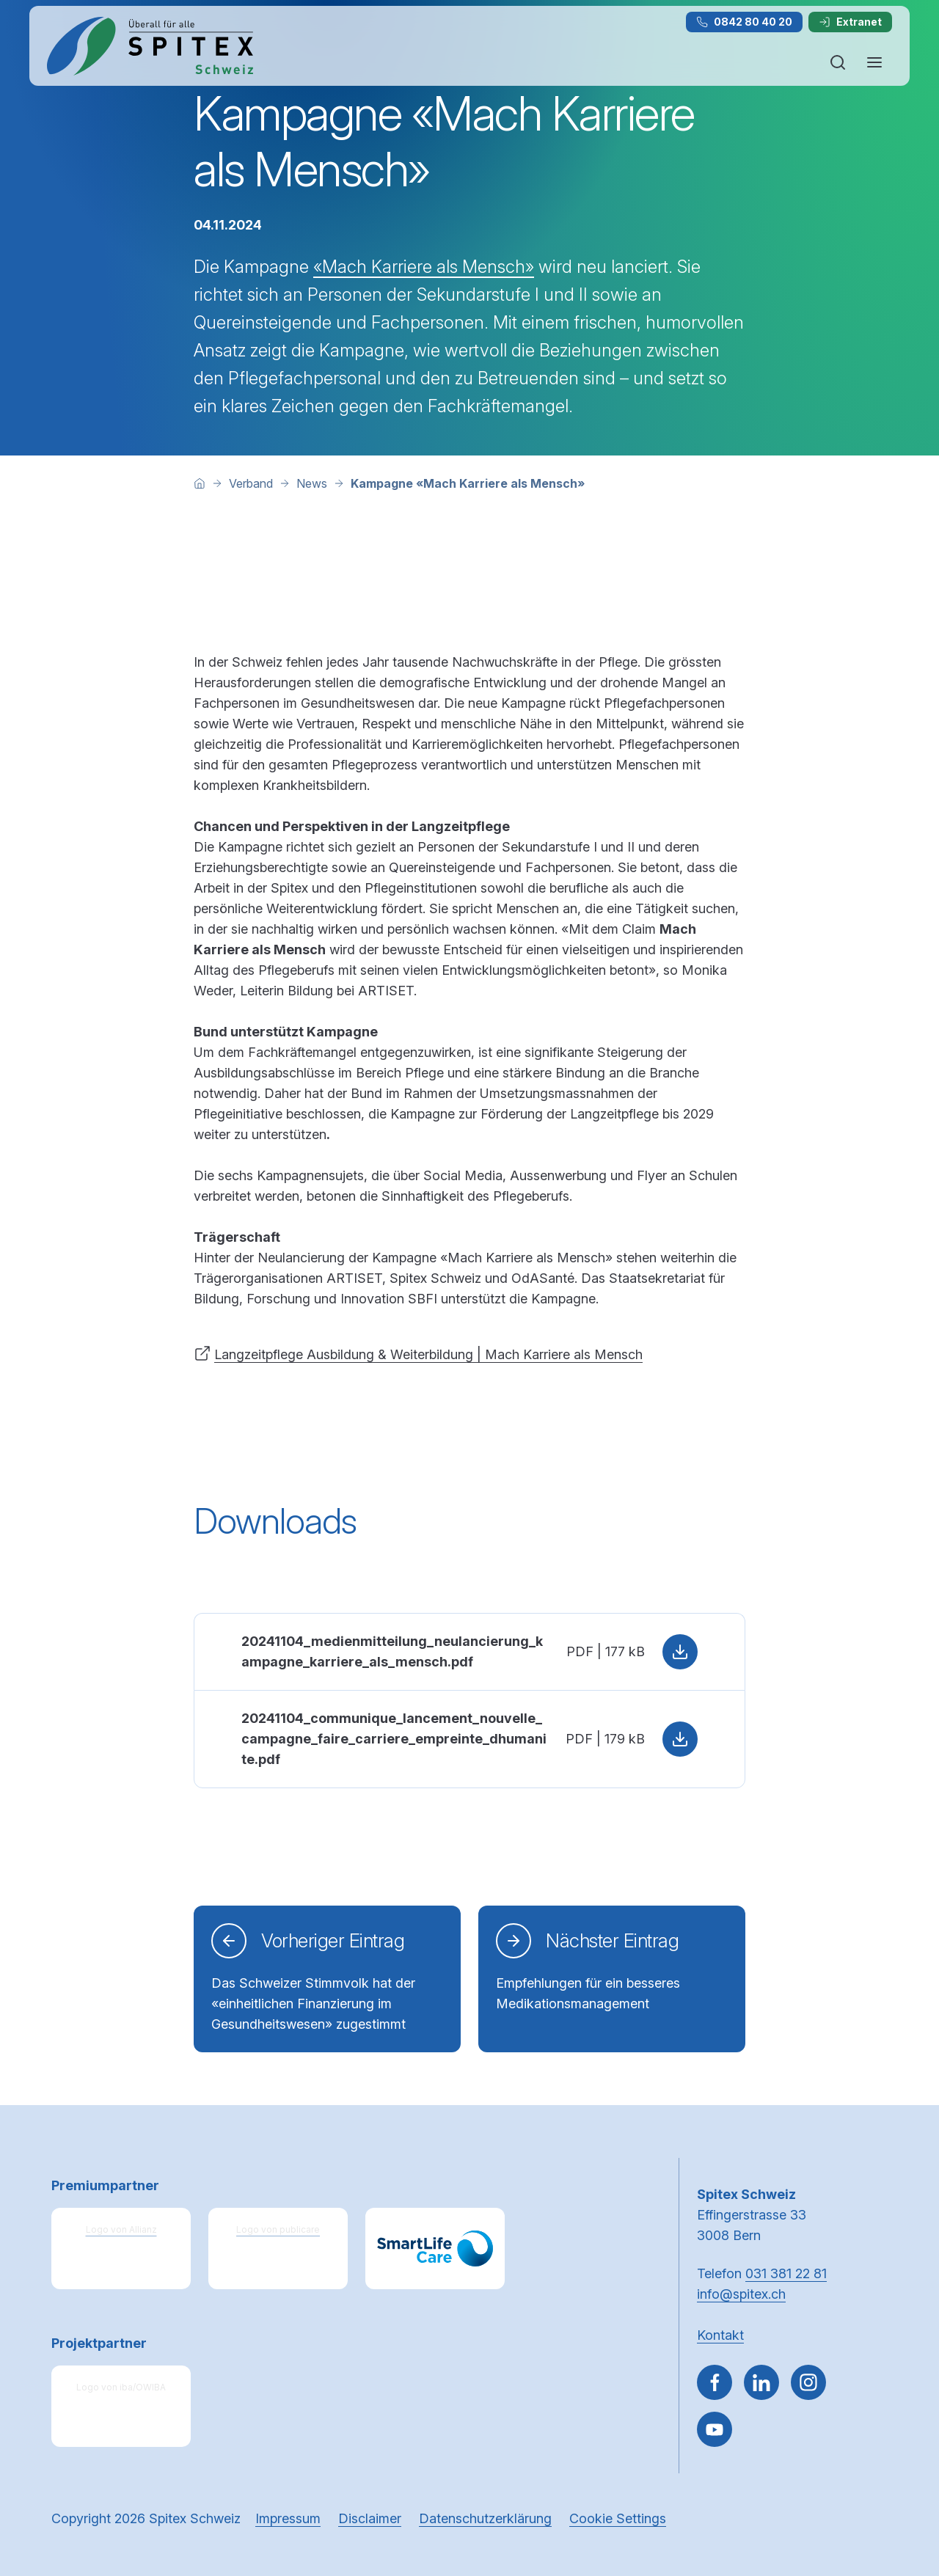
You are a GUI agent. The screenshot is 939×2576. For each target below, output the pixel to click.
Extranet (850, 21)
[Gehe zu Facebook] (714, 2382)
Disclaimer (369, 2518)
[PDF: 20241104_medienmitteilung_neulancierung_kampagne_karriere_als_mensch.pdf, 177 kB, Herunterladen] (469, 1651)
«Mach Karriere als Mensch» (423, 266)
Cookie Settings (617, 2518)
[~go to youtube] (714, 2429)
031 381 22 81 (786, 2273)
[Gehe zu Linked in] (761, 2382)
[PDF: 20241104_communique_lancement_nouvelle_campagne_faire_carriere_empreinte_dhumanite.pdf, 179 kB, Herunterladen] (469, 1739)
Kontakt (720, 2335)
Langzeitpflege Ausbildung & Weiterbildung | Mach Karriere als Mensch (428, 1354)
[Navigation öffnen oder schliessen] (874, 62)
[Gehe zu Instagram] (808, 2382)
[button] (896, 2483)
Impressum (288, 2518)
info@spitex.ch (741, 2294)
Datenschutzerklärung (485, 2518)
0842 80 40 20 (744, 21)
